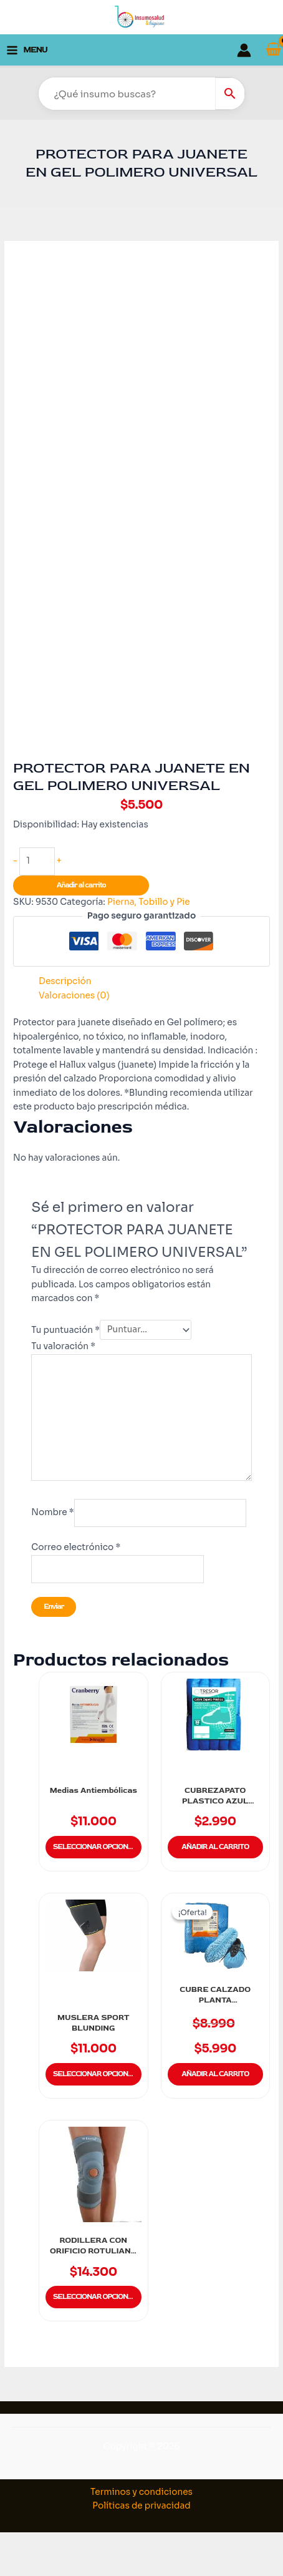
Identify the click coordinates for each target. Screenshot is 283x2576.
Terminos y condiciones (141, 2492)
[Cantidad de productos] (37, 861)
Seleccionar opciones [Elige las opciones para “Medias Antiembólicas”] (95, 1847)
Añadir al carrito (81, 885)
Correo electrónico (75, 1547)
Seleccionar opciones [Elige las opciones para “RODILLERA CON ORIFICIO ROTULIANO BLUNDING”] (95, 2296)
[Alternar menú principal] (27, 50)
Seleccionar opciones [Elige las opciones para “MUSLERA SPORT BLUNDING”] (95, 2074)
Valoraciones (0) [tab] (74, 995)
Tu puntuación (65, 1329)
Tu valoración (63, 1346)
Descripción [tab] (65, 981)
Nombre (52, 1513)
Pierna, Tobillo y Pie (148, 902)
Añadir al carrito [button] (215, 1847)
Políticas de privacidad (141, 2505)
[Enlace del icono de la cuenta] (244, 50)
